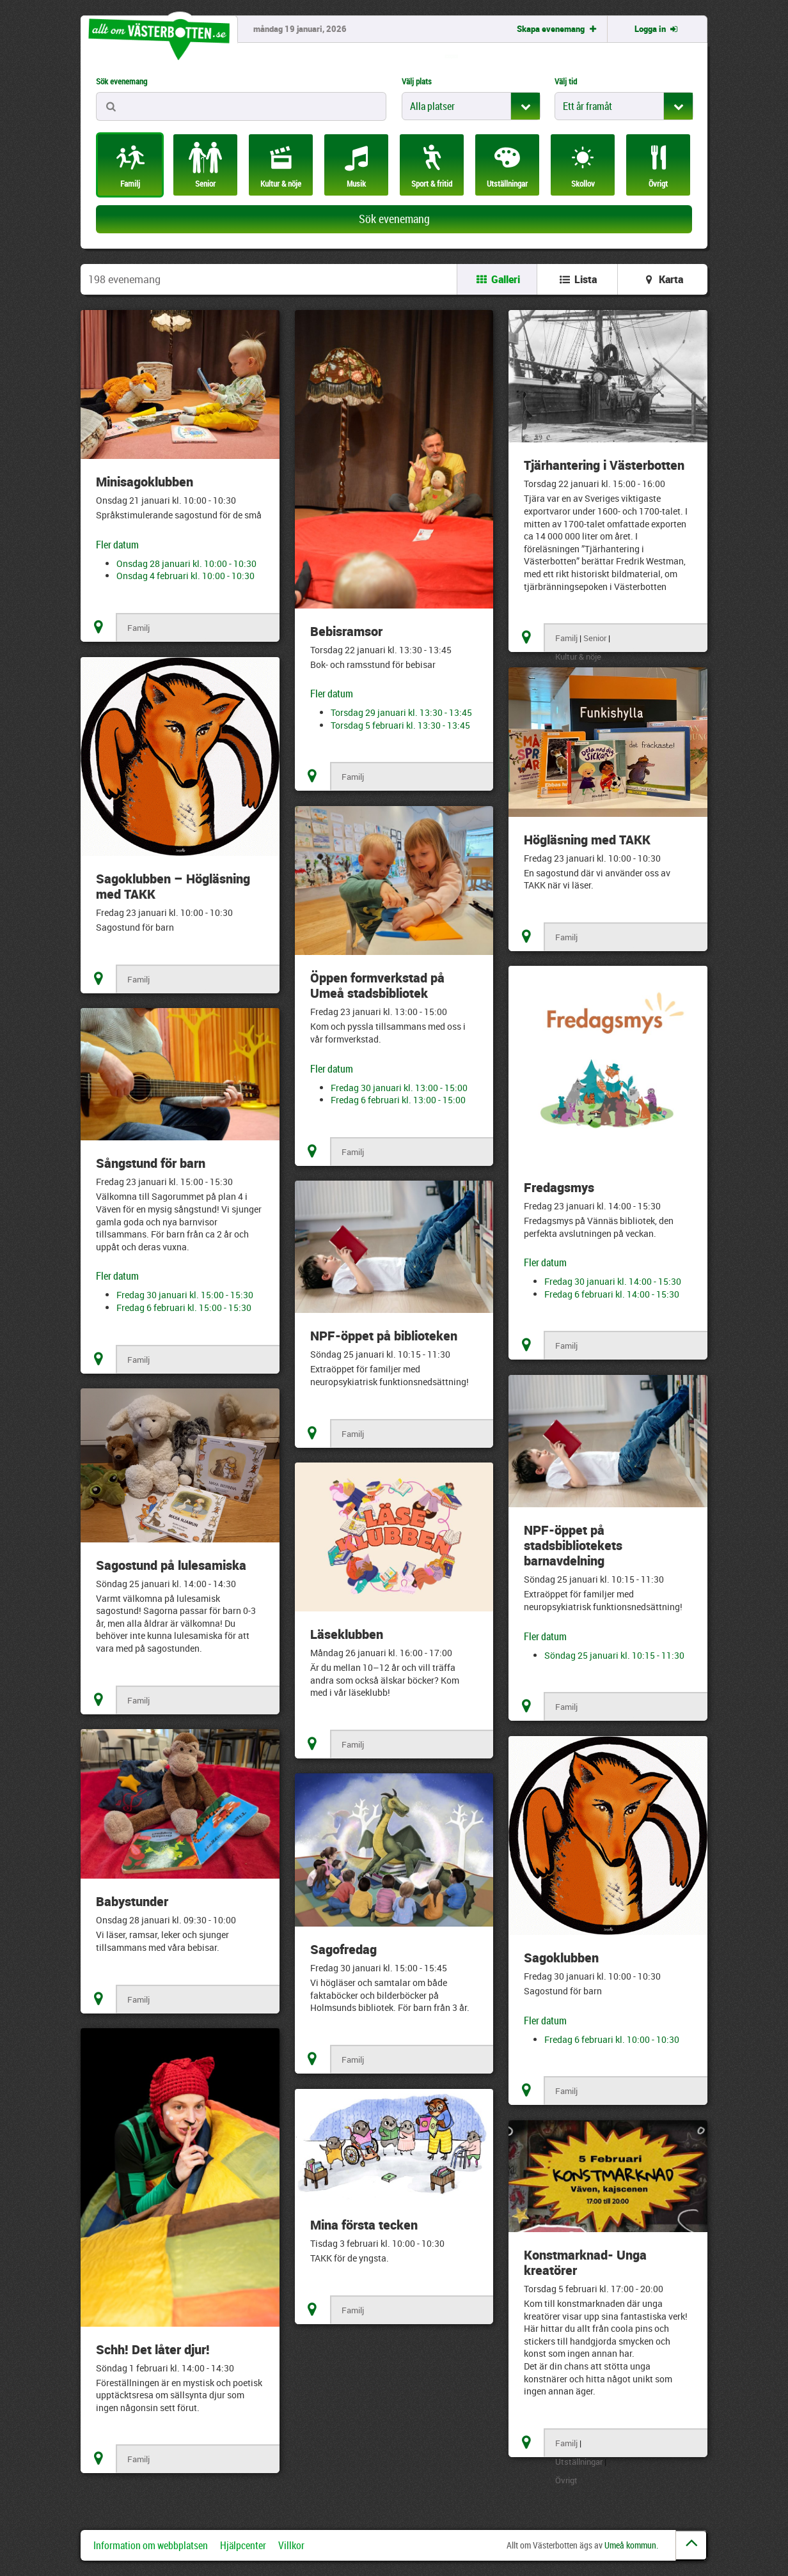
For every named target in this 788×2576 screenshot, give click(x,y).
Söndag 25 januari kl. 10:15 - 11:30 (614, 1655)
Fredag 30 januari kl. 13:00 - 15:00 (399, 1088)
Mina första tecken (364, 2224)
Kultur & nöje (578, 656)
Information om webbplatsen (150, 2545)
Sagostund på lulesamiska (171, 1565)
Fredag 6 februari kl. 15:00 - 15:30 (183, 1307)
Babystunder (132, 1901)
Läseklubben (346, 1634)
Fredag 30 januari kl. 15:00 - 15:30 (184, 1295)
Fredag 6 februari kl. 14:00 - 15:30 (611, 1294)
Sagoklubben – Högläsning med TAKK (173, 886)
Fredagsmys (559, 1187)
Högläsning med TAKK (587, 839)
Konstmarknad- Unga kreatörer (585, 2262)
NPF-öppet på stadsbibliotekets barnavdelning (573, 1545)
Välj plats (417, 81)
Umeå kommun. (631, 2545)
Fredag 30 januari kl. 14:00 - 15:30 (612, 1281)
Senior (594, 638)
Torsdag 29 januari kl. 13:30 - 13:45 (401, 712)
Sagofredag (343, 1949)
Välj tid (566, 81)
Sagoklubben (561, 1957)
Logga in (656, 29)
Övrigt (566, 2480)
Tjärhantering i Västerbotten (604, 465)
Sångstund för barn (150, 1163)
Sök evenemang (121, 81)
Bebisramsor (346, 631)
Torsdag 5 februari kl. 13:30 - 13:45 (400, 725)
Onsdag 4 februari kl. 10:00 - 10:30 (185, 576)
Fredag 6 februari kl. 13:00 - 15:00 (398, 1100)
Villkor (291, 2545)
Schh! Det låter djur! (153, 2349)
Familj (138, 627)
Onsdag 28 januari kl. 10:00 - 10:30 (186, 563)
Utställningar (579, 2461)
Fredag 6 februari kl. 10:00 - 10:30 (611, 2039)
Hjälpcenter (243, 2545)
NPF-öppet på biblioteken (383, 1335)
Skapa (557, 29)
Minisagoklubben (144, 481)
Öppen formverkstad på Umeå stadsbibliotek (377, 985)
